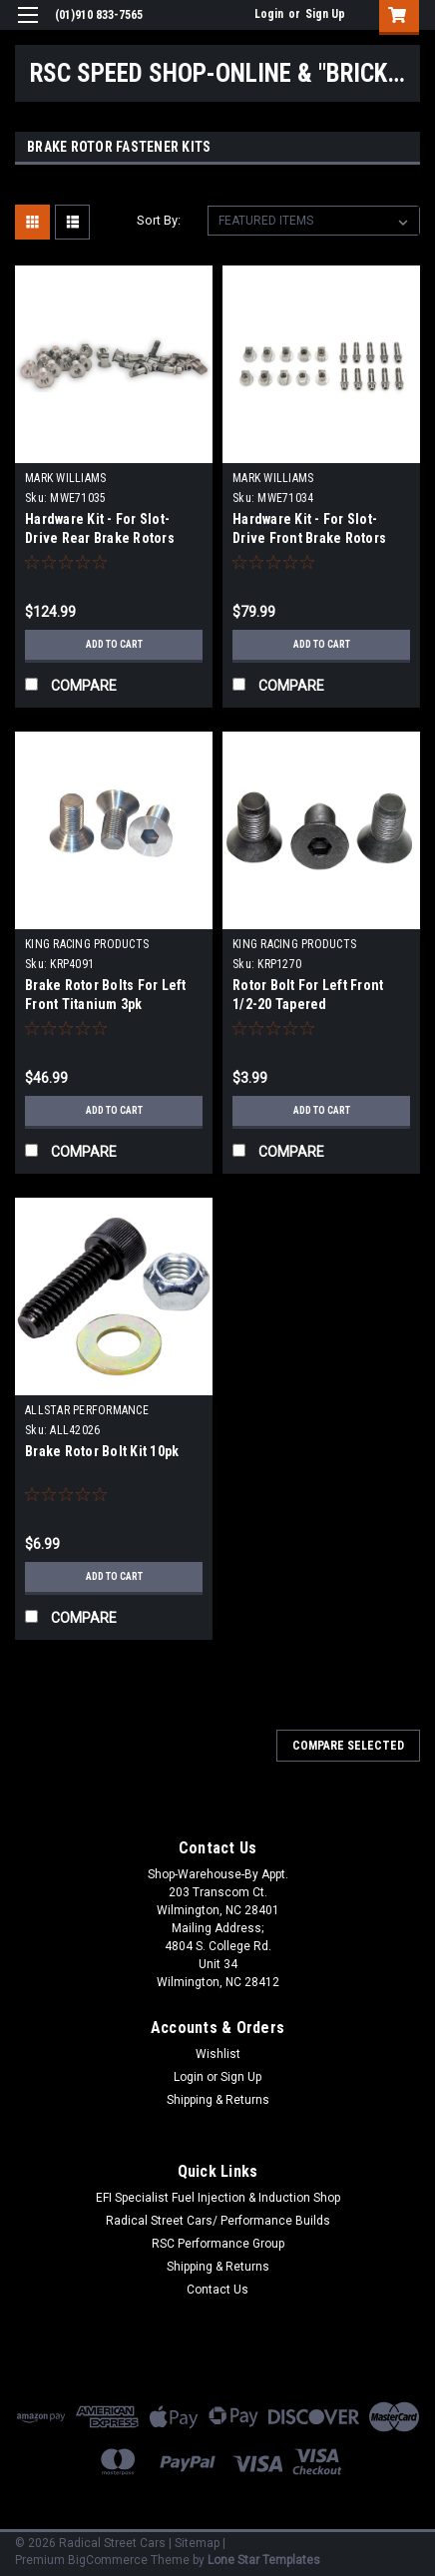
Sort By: (159, 220)
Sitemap (197, 2543)
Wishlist (218, 2054)
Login (268, 14)
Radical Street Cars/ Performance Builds (218, 2221)
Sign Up (325, 14)
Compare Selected (348, 1746)
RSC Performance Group (218, 2244)
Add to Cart (114, 644)
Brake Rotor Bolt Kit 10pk (102, 1451)
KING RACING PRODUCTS (87, 944)
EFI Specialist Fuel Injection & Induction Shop (218, 2198)
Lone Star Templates (264, 2560)
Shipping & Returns (218, 2100)
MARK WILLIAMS (65, 478)
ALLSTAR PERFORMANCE (87, 1410)
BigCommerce (108, 2560)
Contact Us (217, 2290)
